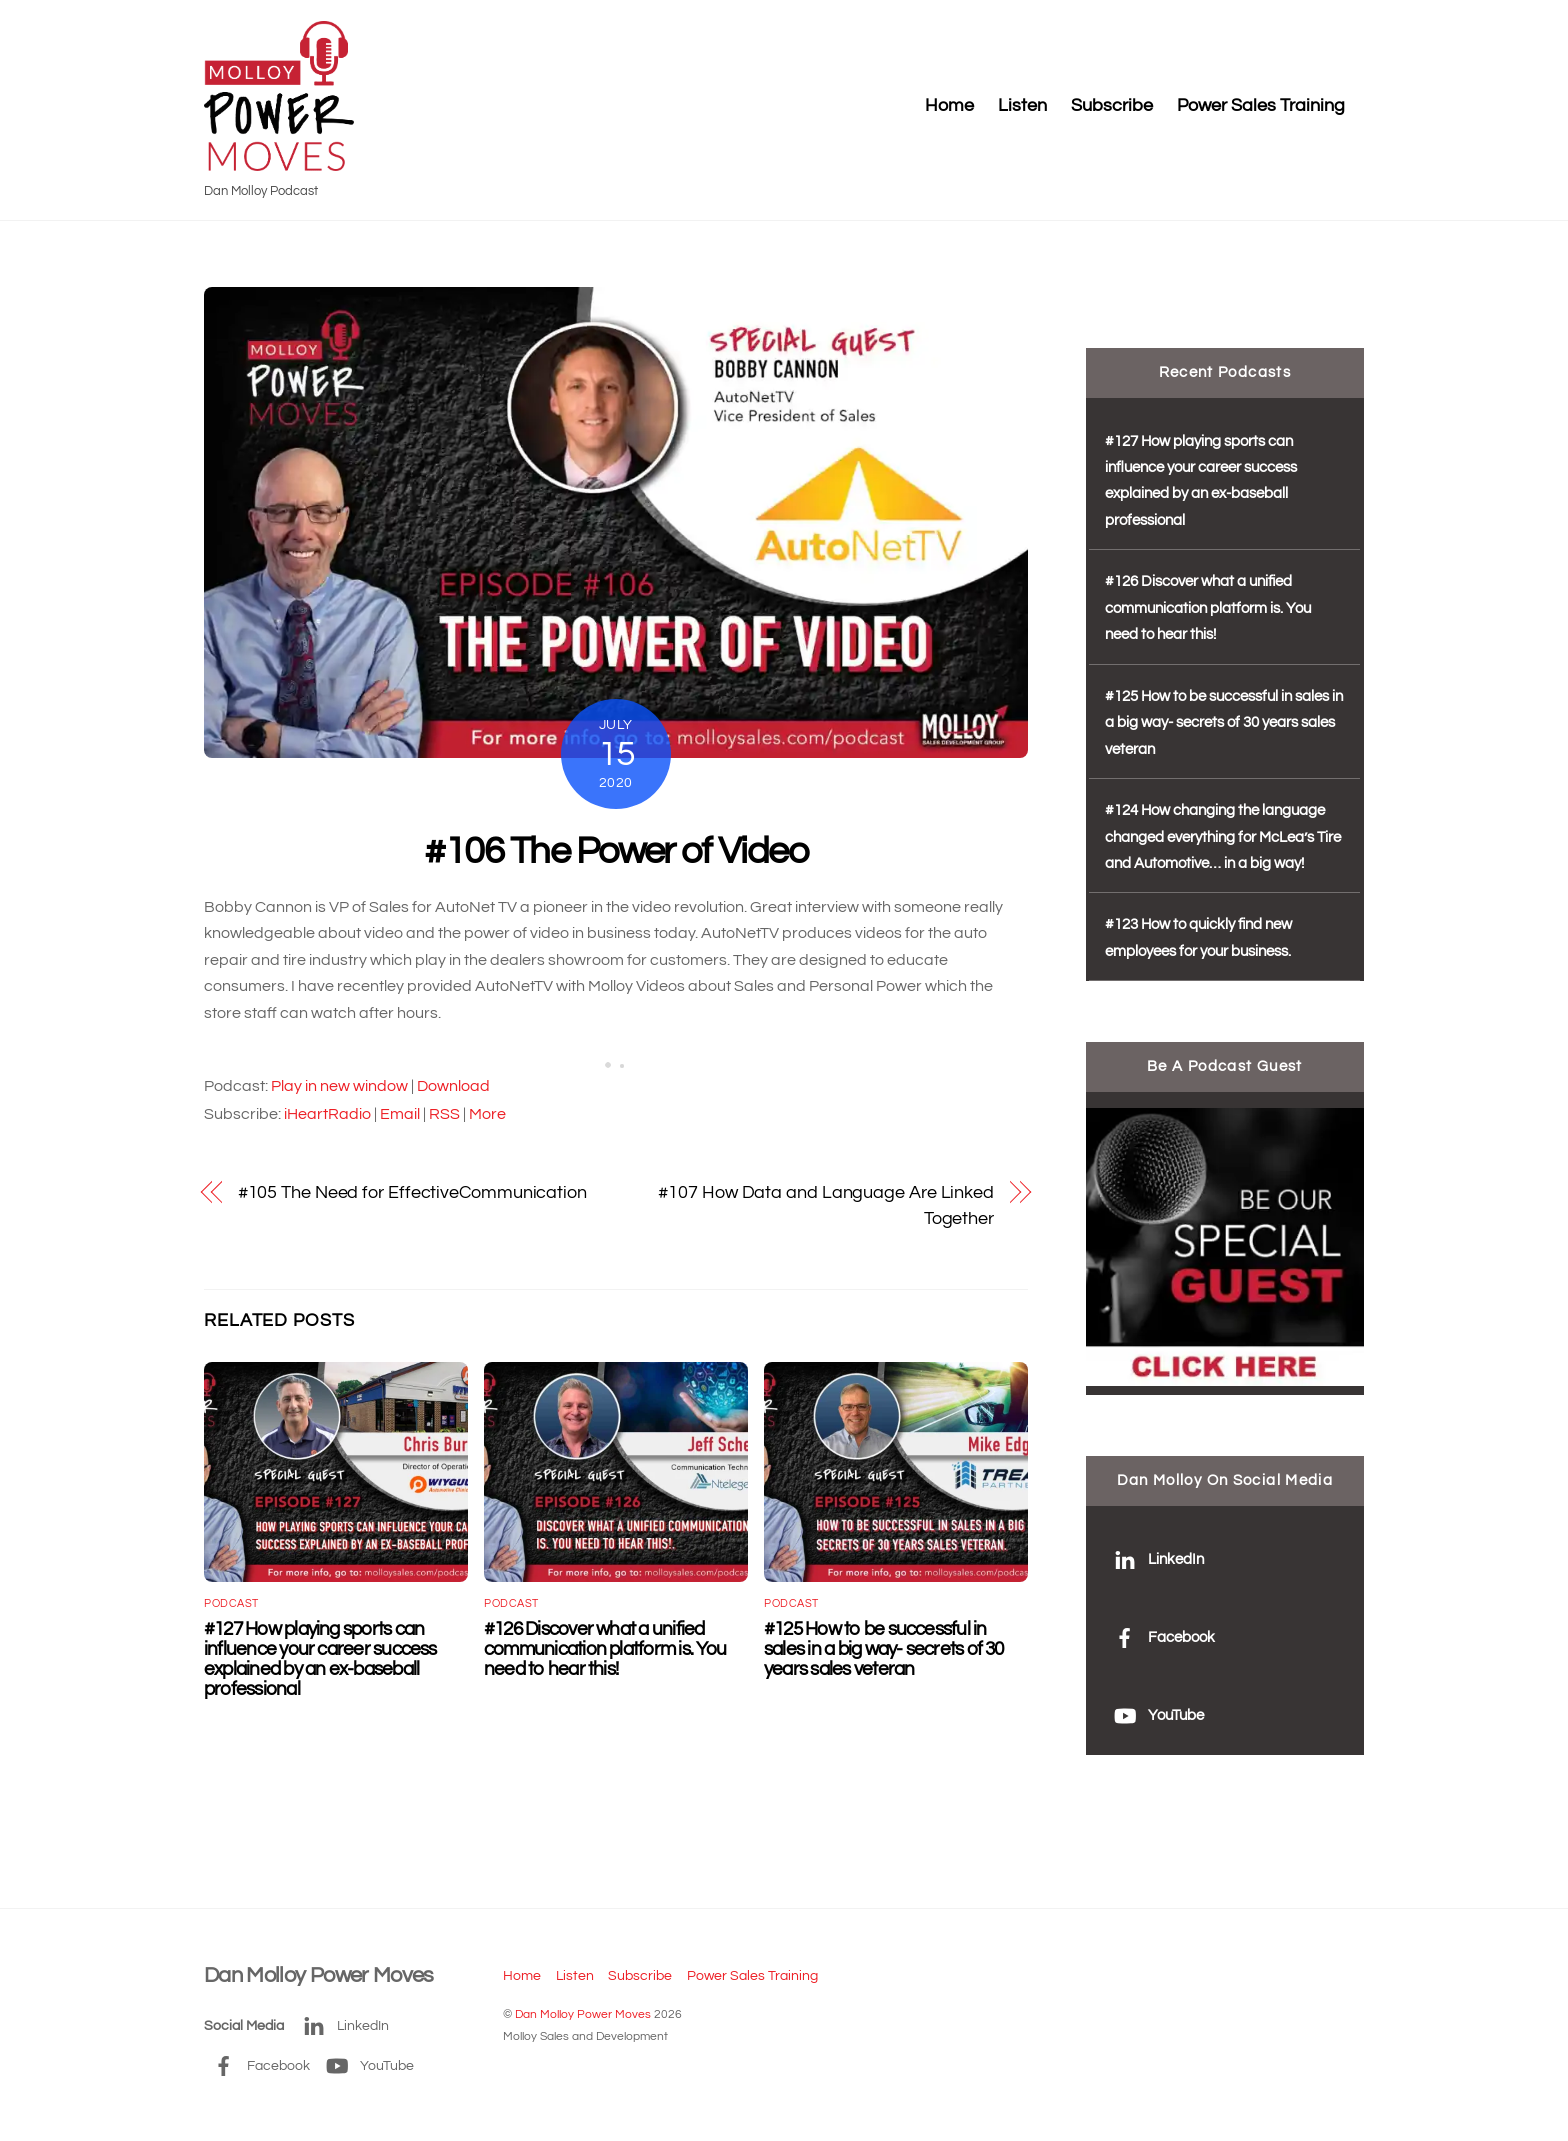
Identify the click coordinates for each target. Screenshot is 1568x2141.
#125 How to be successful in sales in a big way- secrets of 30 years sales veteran (884, 1649)
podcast (231, 1603)
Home (949, 106)
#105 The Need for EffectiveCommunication (412, 1192)
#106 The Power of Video (615, 851)
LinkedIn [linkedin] (1154, 1559)
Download (453, 1086)
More (487, 1114)
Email (400, 1114)
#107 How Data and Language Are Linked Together (826, 1205)
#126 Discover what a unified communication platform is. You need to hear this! (605, 1649)
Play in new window (339, 1086)
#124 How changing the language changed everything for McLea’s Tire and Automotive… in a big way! (1223, 837)
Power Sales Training (1261, 106)
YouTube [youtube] (1154, 1715)
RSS (444, 1114)
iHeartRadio (327, 1114)
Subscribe (1112, 106)
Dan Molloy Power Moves (583, 2014)
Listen (1022, 106)
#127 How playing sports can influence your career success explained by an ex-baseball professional (320, 1659)
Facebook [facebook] (1160, 1637)
